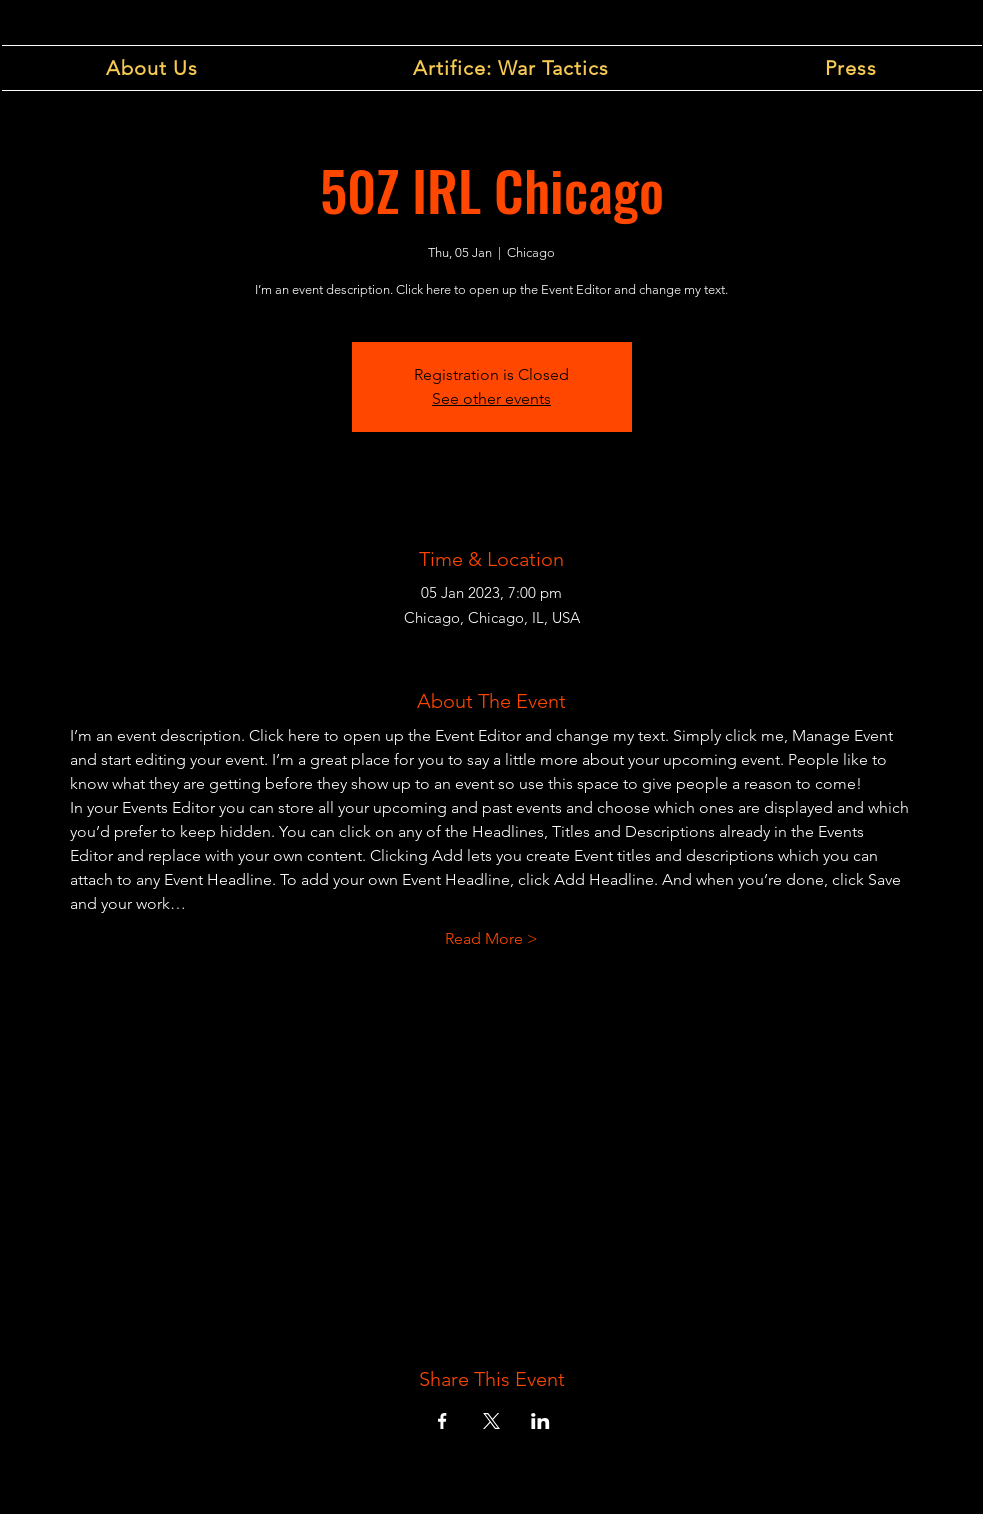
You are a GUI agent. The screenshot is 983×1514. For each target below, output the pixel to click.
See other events (491, 398)
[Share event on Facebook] (442, 1421)
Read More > (491, 938)
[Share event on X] (491, 1421)
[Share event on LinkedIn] (540, 1421)
